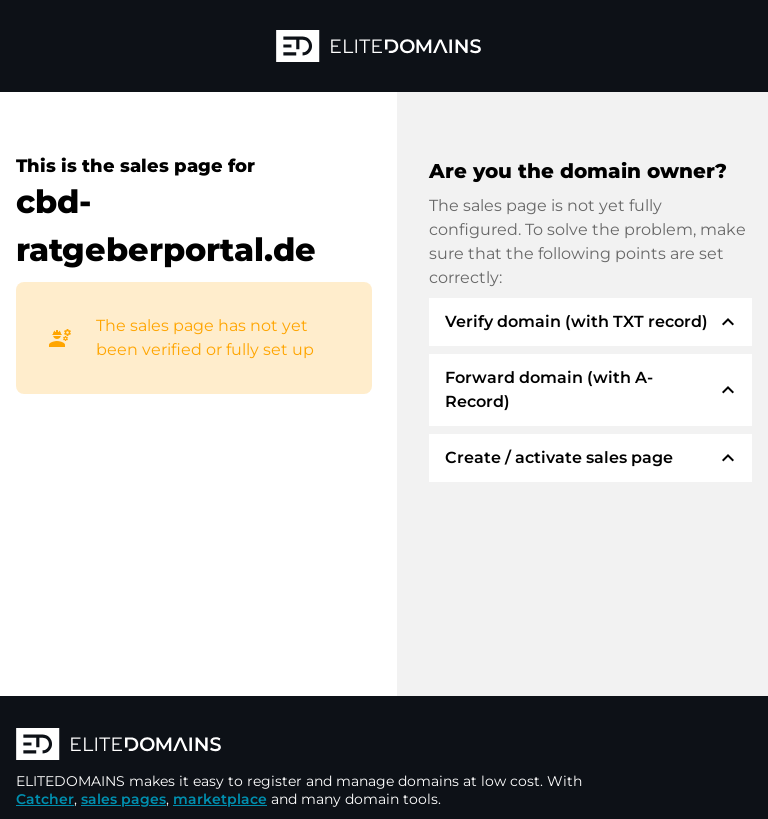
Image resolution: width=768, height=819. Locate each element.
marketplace (220, 799)
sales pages (123, 799)
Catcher (45, 799)
